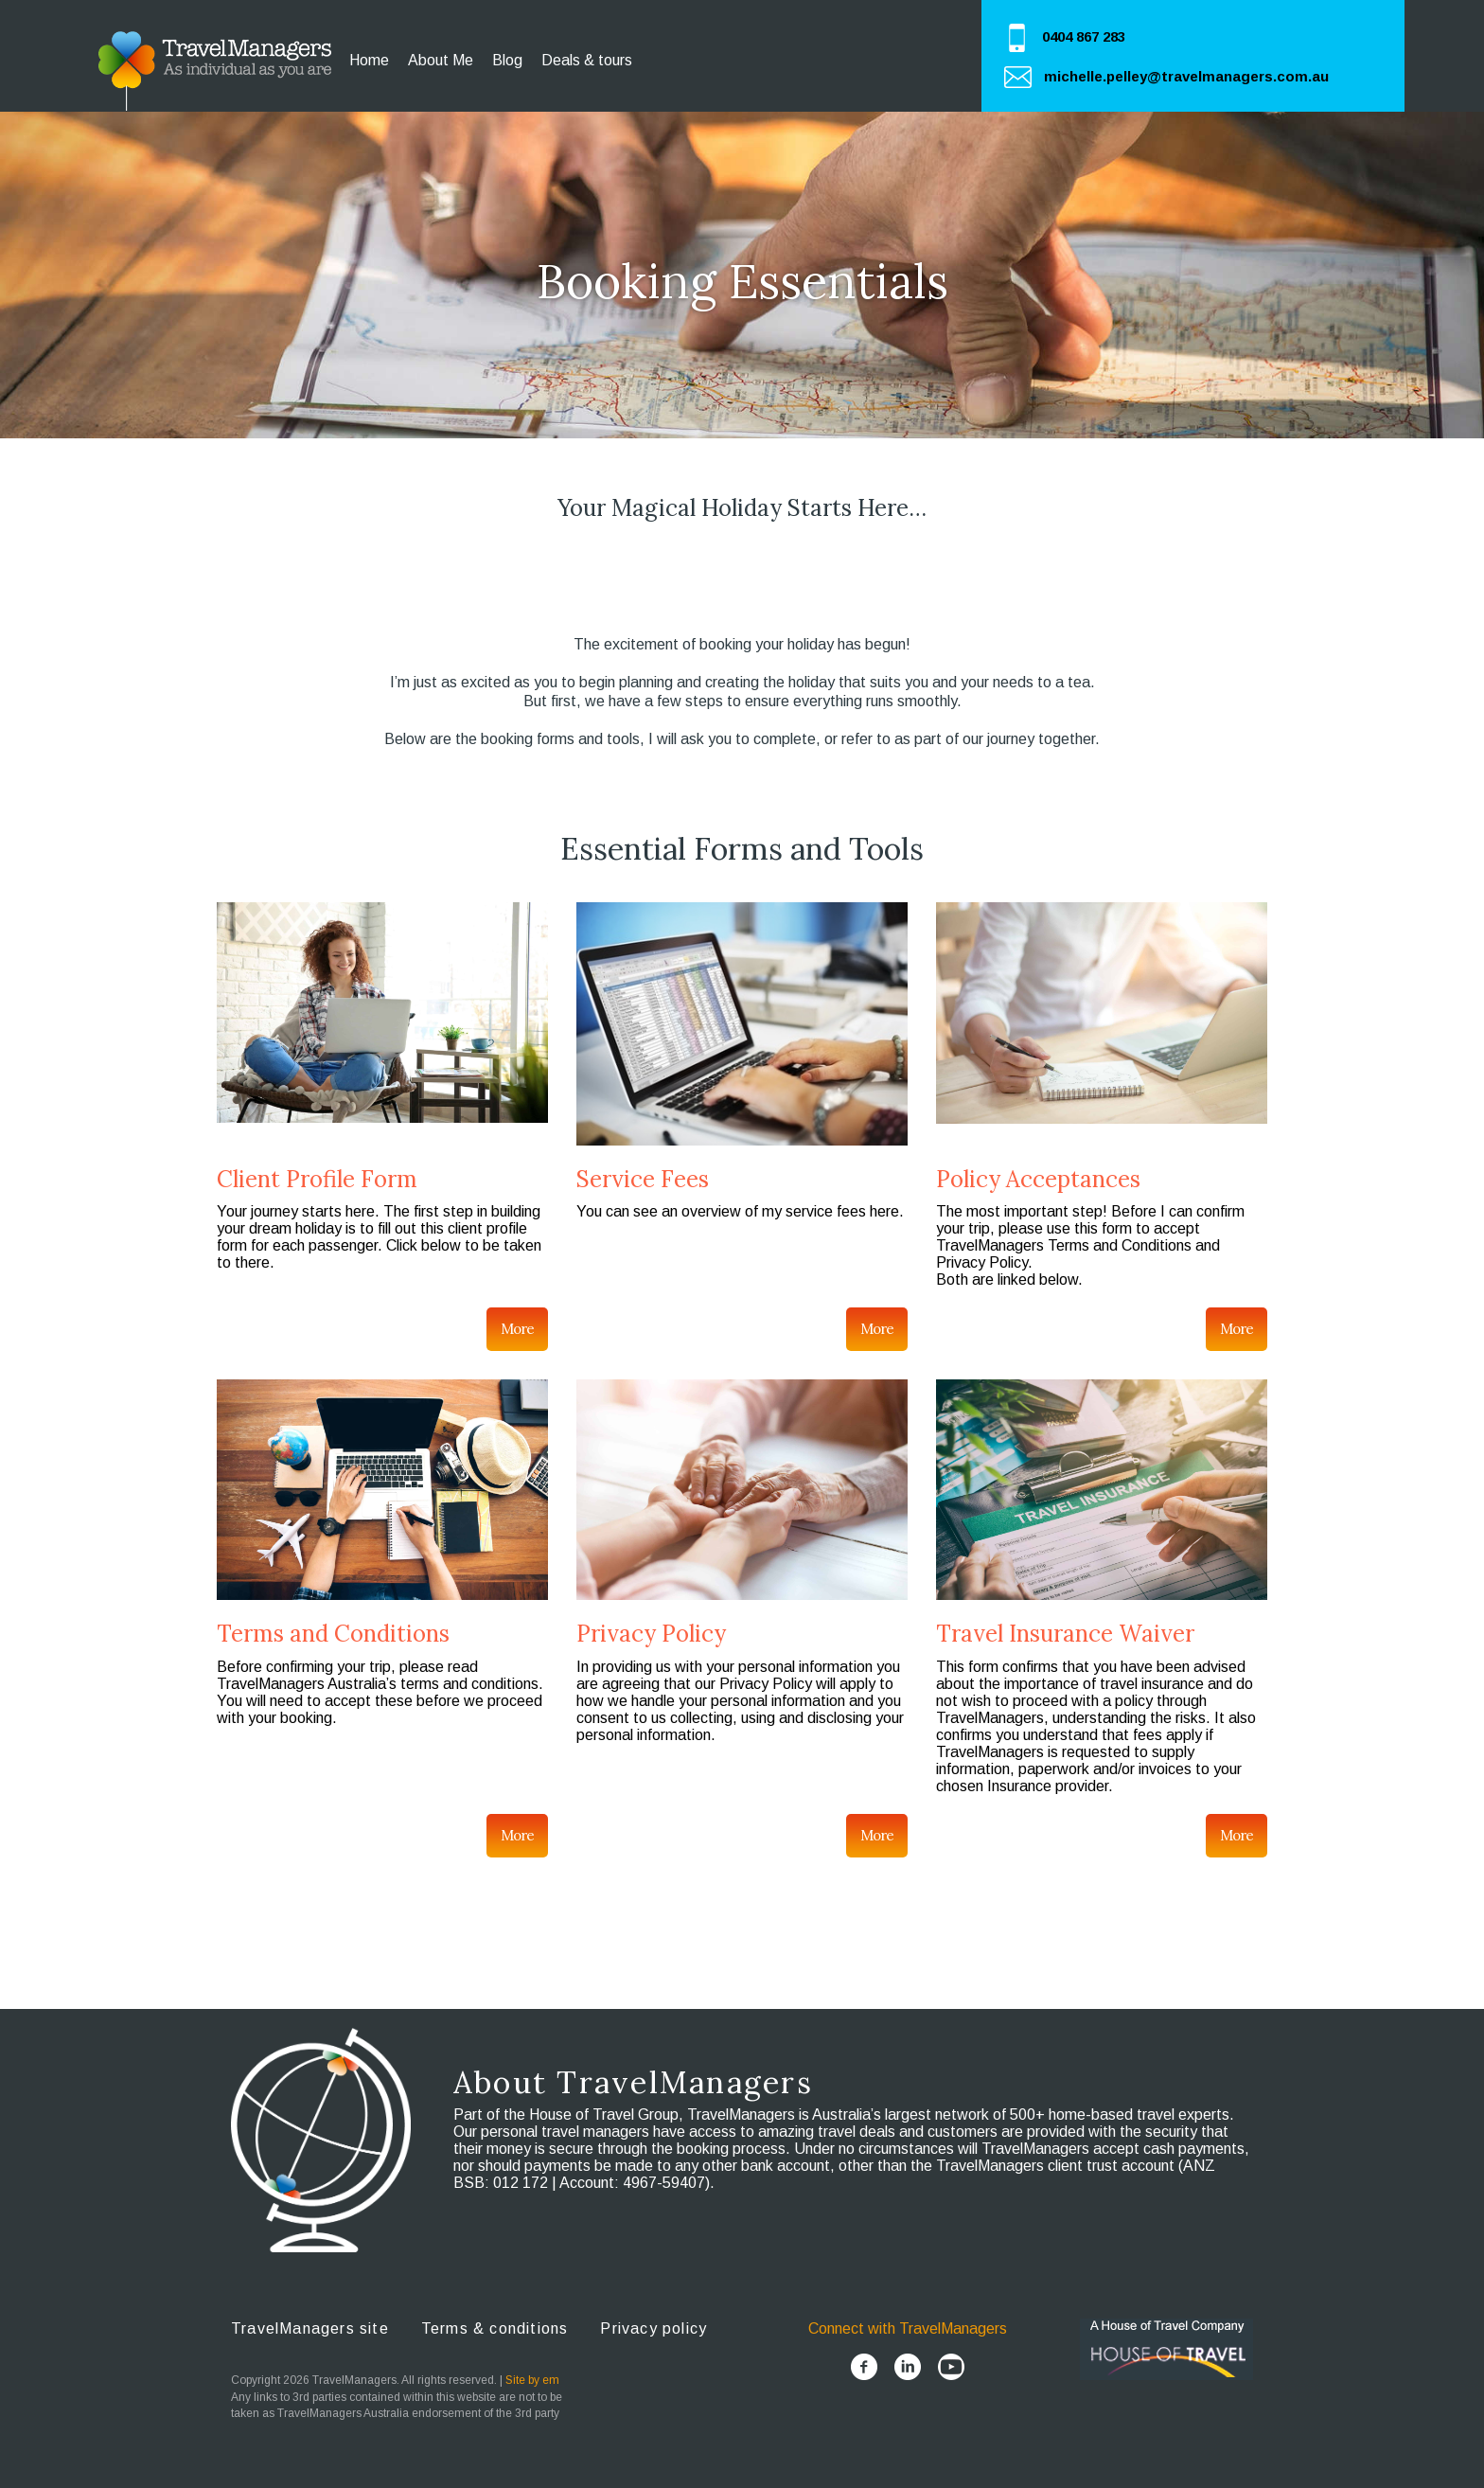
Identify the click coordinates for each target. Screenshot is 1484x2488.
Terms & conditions (495, 2328)
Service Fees (642, 1179)
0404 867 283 (1083, 36)
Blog (507, 60)
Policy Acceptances (1038, 1179)
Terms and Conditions (333, 1633)
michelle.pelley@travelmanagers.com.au (1186, 76)
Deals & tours (586, 60)
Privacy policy (653, 2328)
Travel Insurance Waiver (1065, 1633)
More (517, 1329)
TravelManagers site (310, 2328)
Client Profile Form (317, 1179)
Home (369, 60)
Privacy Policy (651, 1633)
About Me (440, 60)
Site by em (532, 2380)
